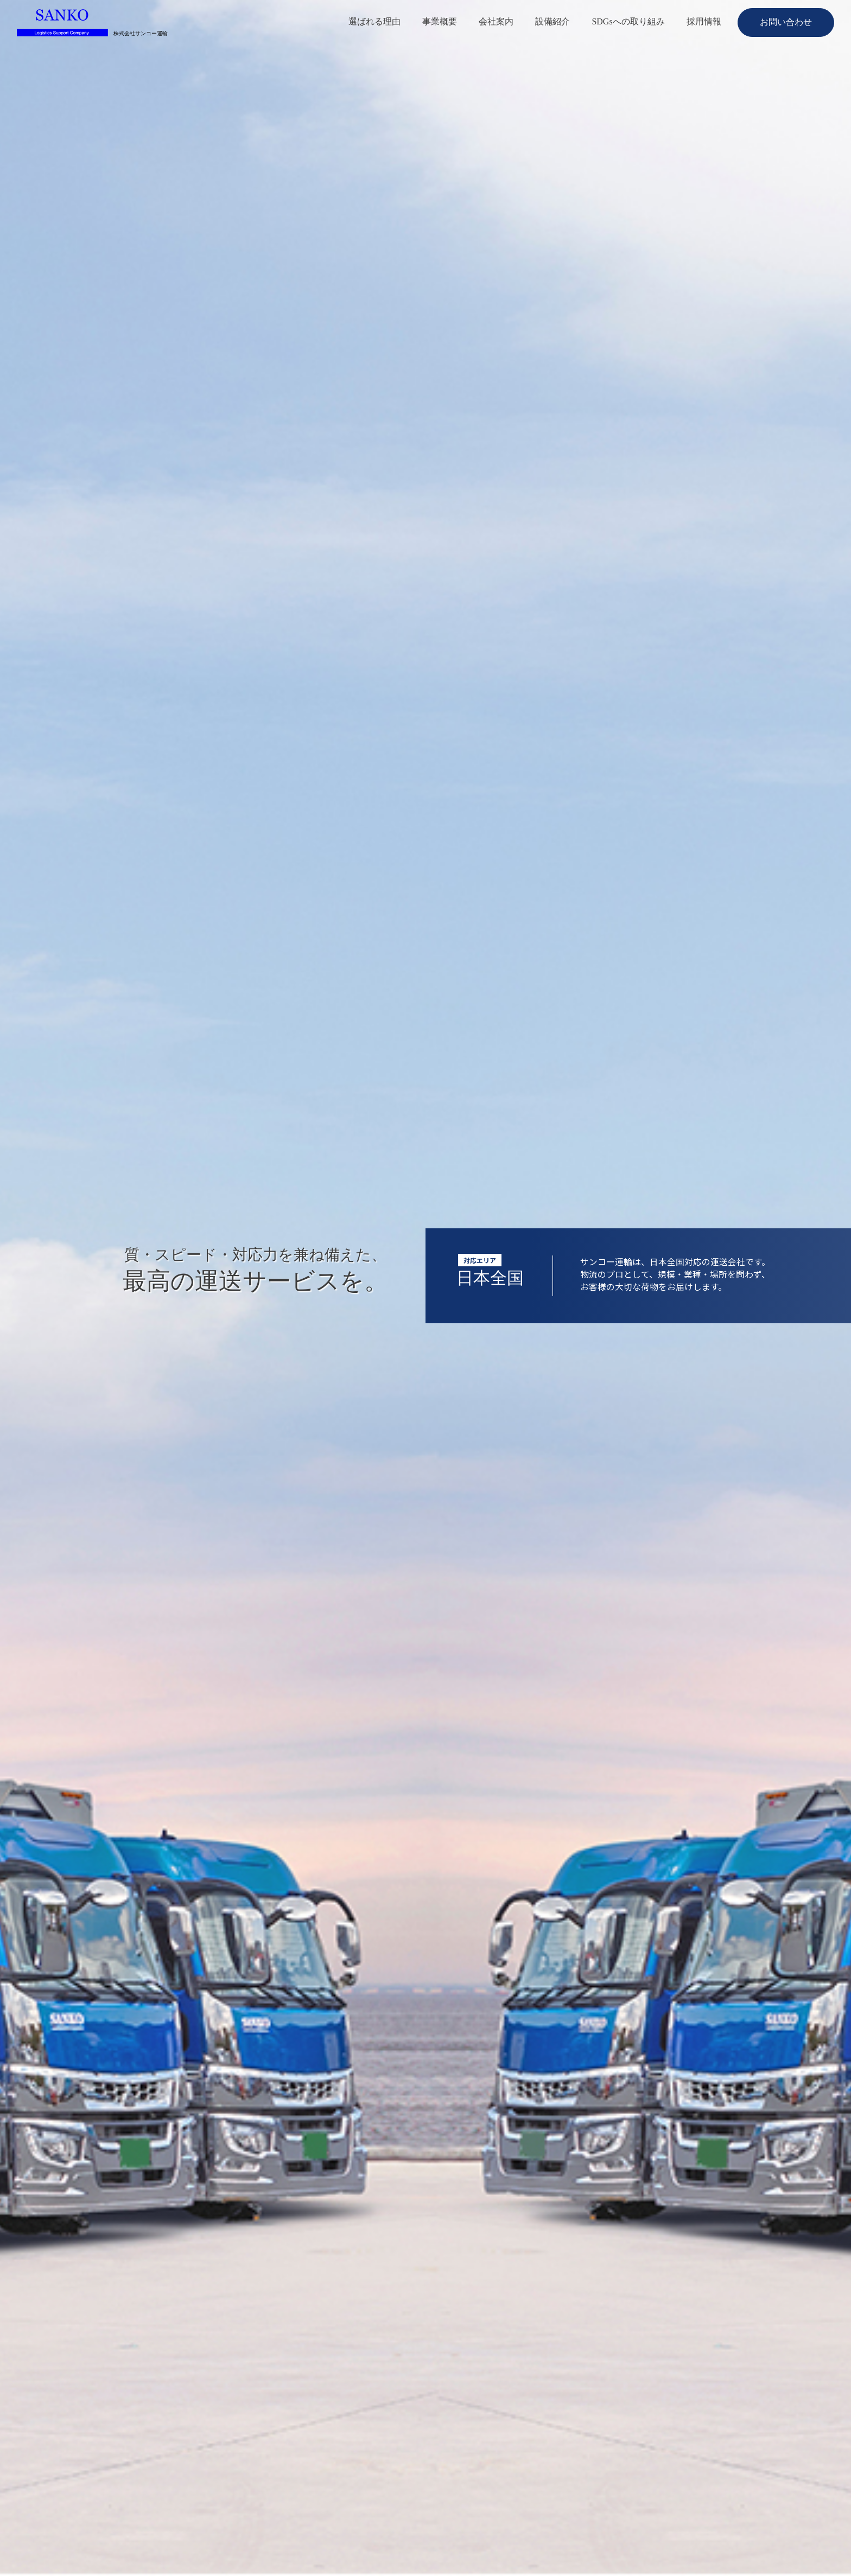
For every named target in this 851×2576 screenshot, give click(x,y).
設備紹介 (552, 21)
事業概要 (439, 21)
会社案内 (496, 21)
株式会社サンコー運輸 (140, 33)
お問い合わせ (786, 22)
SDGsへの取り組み (628, 21)
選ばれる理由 (374, 21)
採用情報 (704, 21)
